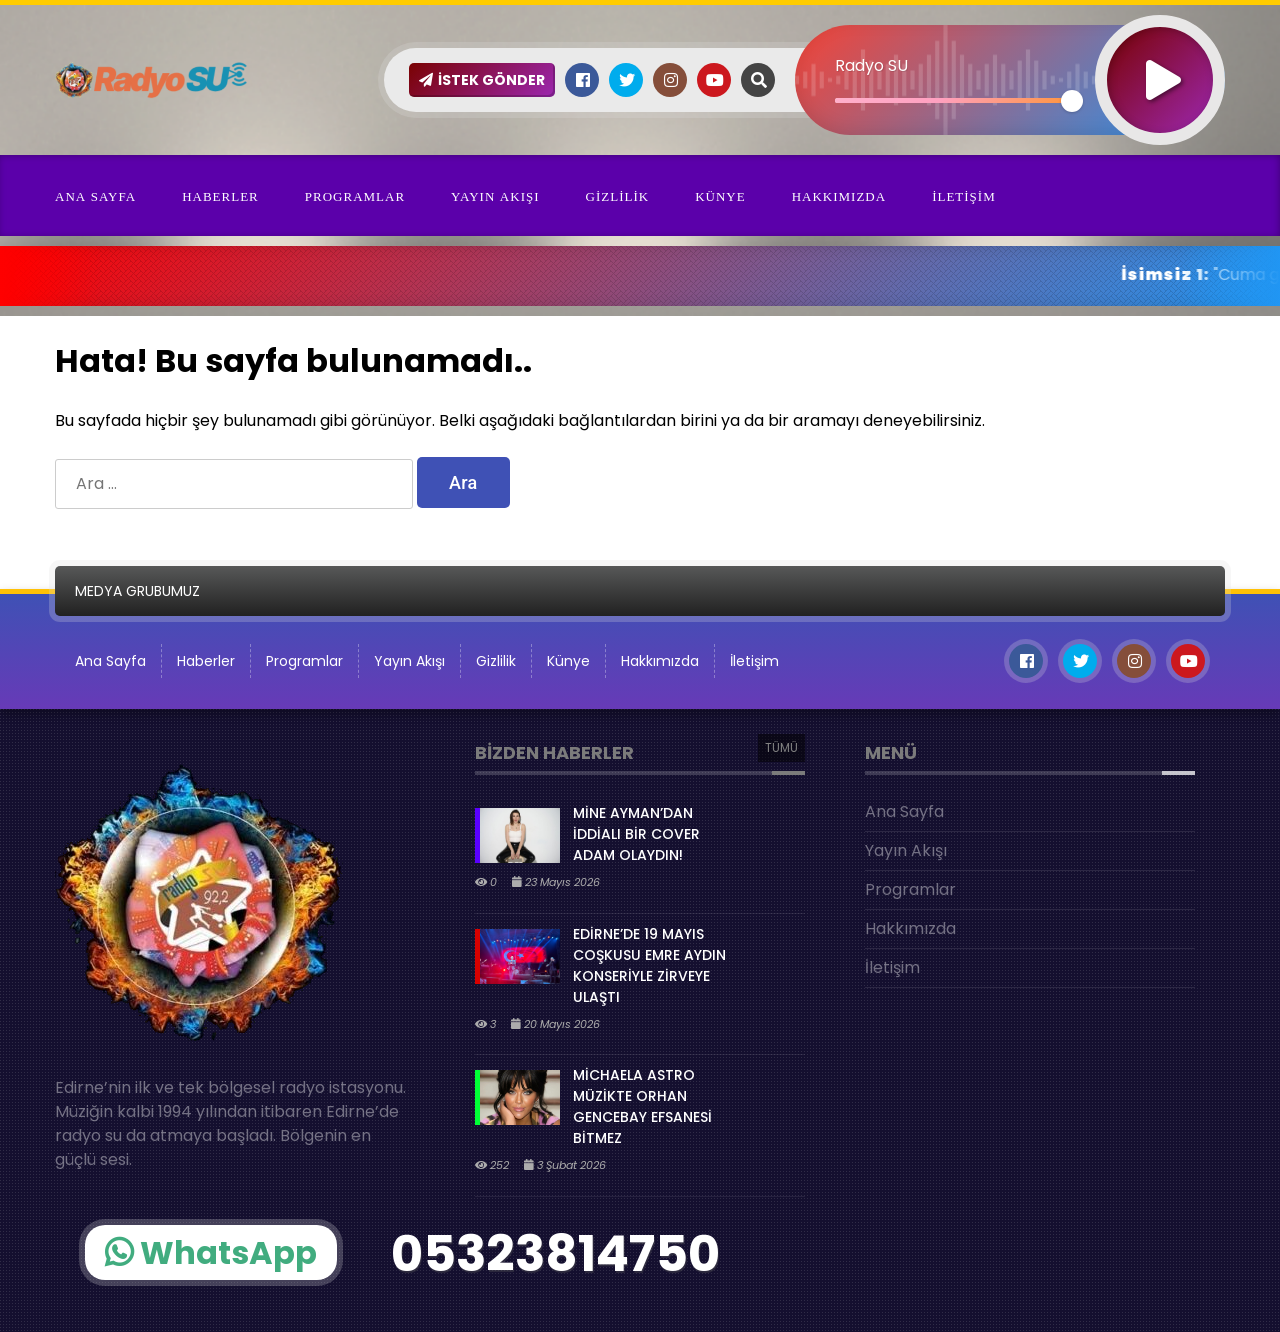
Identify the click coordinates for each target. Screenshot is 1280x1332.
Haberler (220, 196)
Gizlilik (618, 196)
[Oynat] (1160, 53)
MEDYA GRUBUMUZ (137, 591)
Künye (720, 196)
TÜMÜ (781, 747)
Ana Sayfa (95, 196)
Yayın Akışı (495, 196)
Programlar (355, 196)
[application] (1010, 45)
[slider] (953, 100)
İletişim (964, 196)
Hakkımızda (839, 196)
